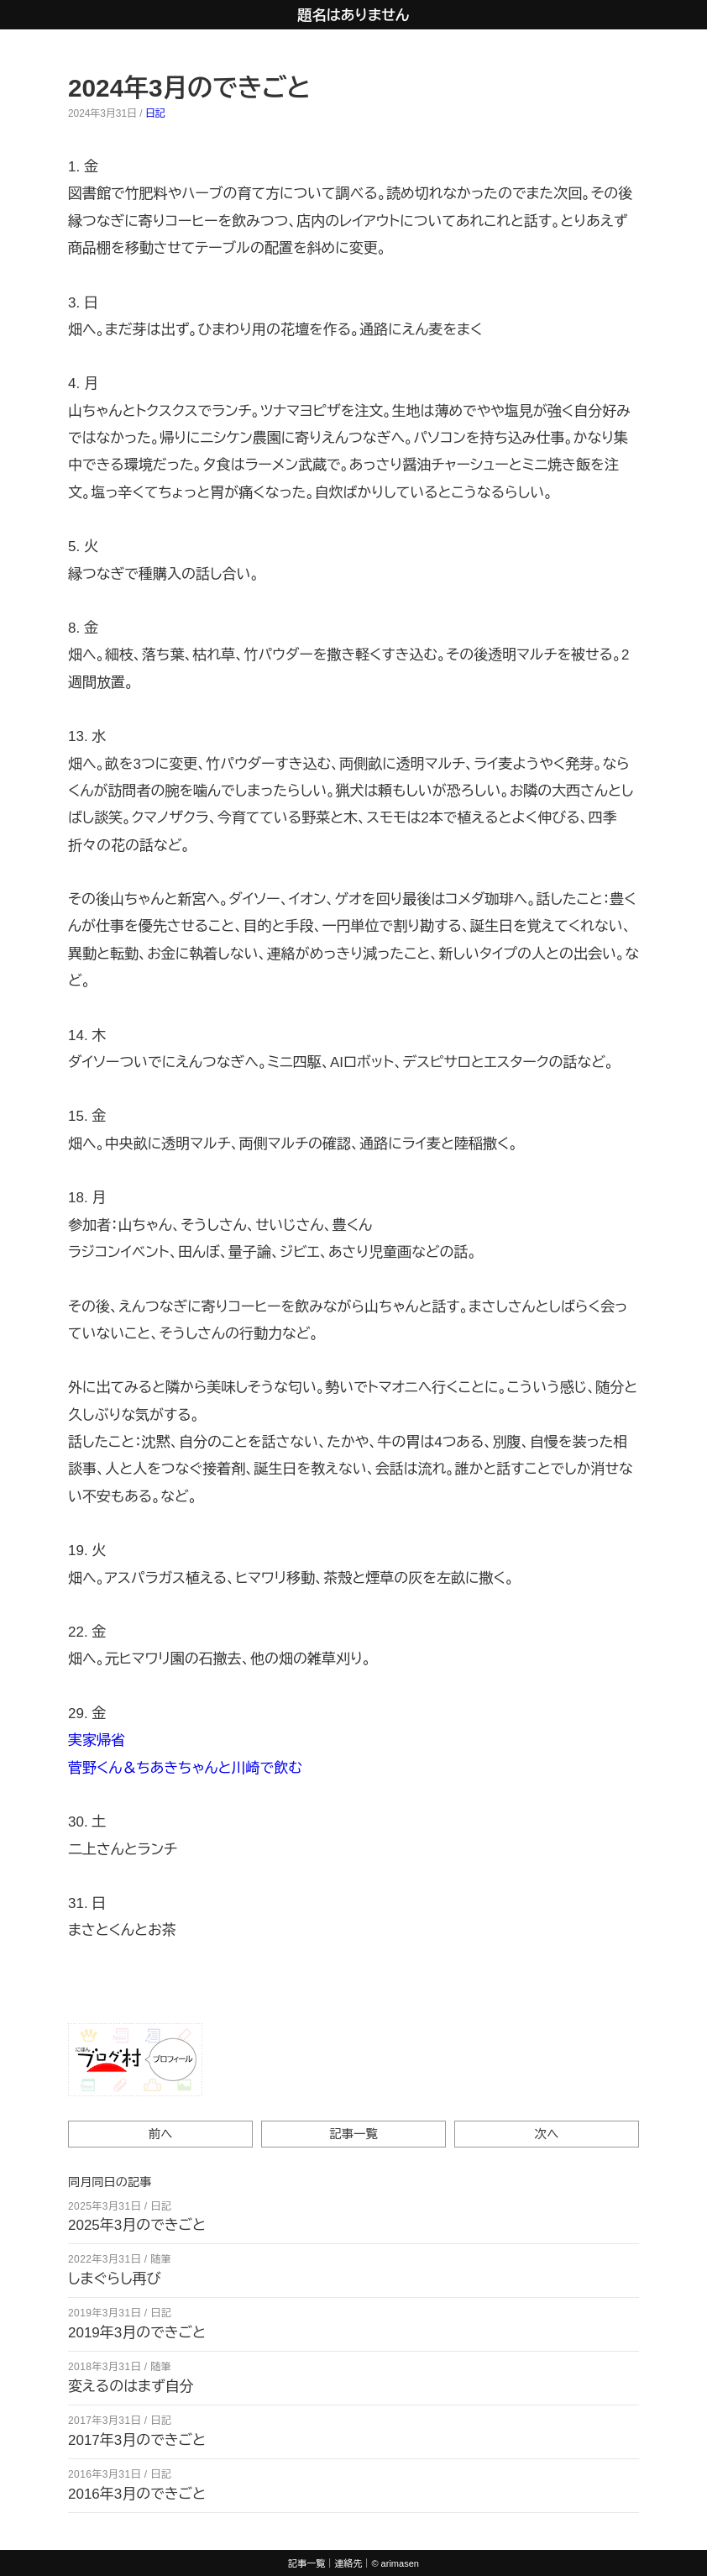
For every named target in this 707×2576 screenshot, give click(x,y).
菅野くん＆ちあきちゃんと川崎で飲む (185, 1768)
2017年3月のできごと (137, 2440)
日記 (155, 113)
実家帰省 (96, 1740)
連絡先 (348, 2563)
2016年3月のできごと (137, 2494)
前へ (161, 2134)
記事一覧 (353, 2134)
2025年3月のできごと (137, 2225)
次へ (547, 2134)
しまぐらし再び (114, 2279)
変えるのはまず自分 (131, 2387)
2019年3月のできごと (137, 2333)
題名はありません (354, 16)
